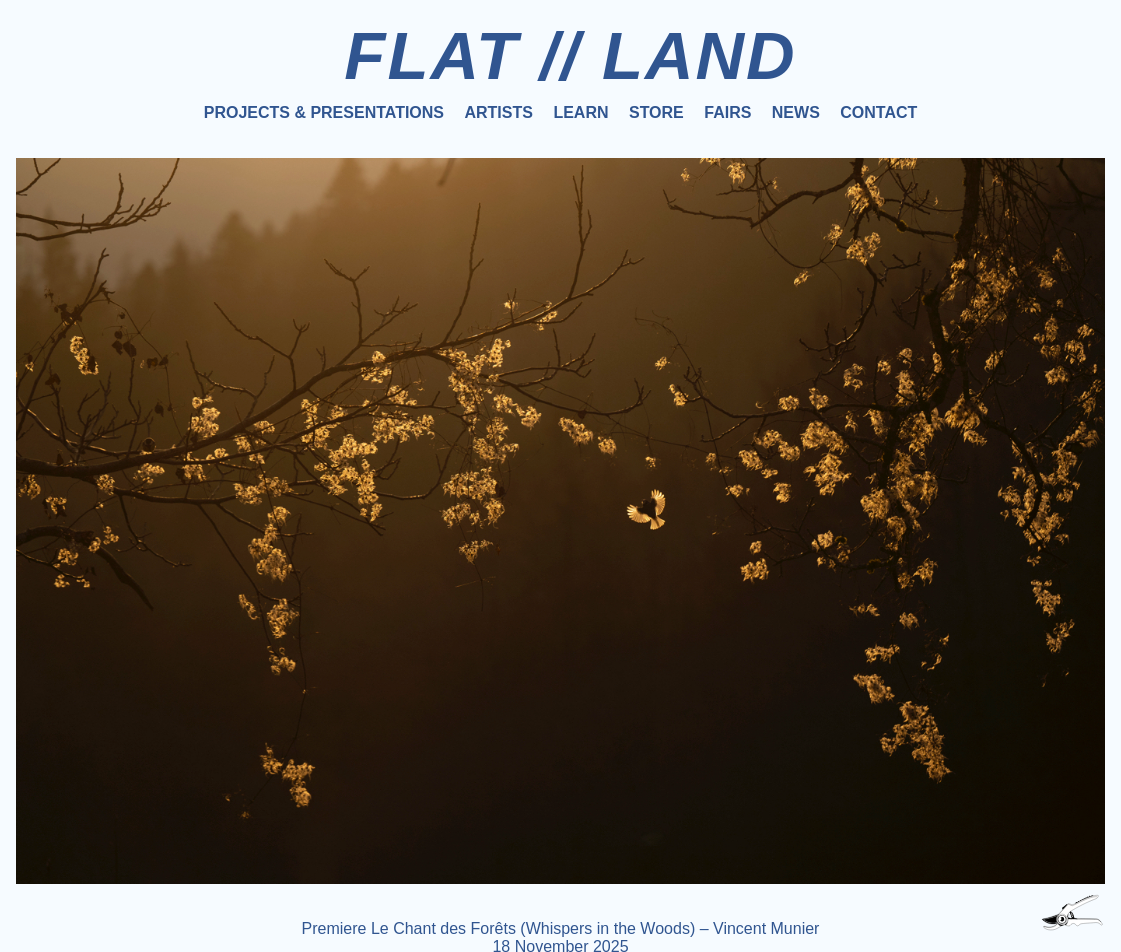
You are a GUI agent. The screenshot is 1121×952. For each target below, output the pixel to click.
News (796, 112)
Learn (580, 112)
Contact (878, 112)
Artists (498, 112)
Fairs (727, 112)
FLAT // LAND (570, 55)
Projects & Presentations (324, 112)
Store (656, 112)
